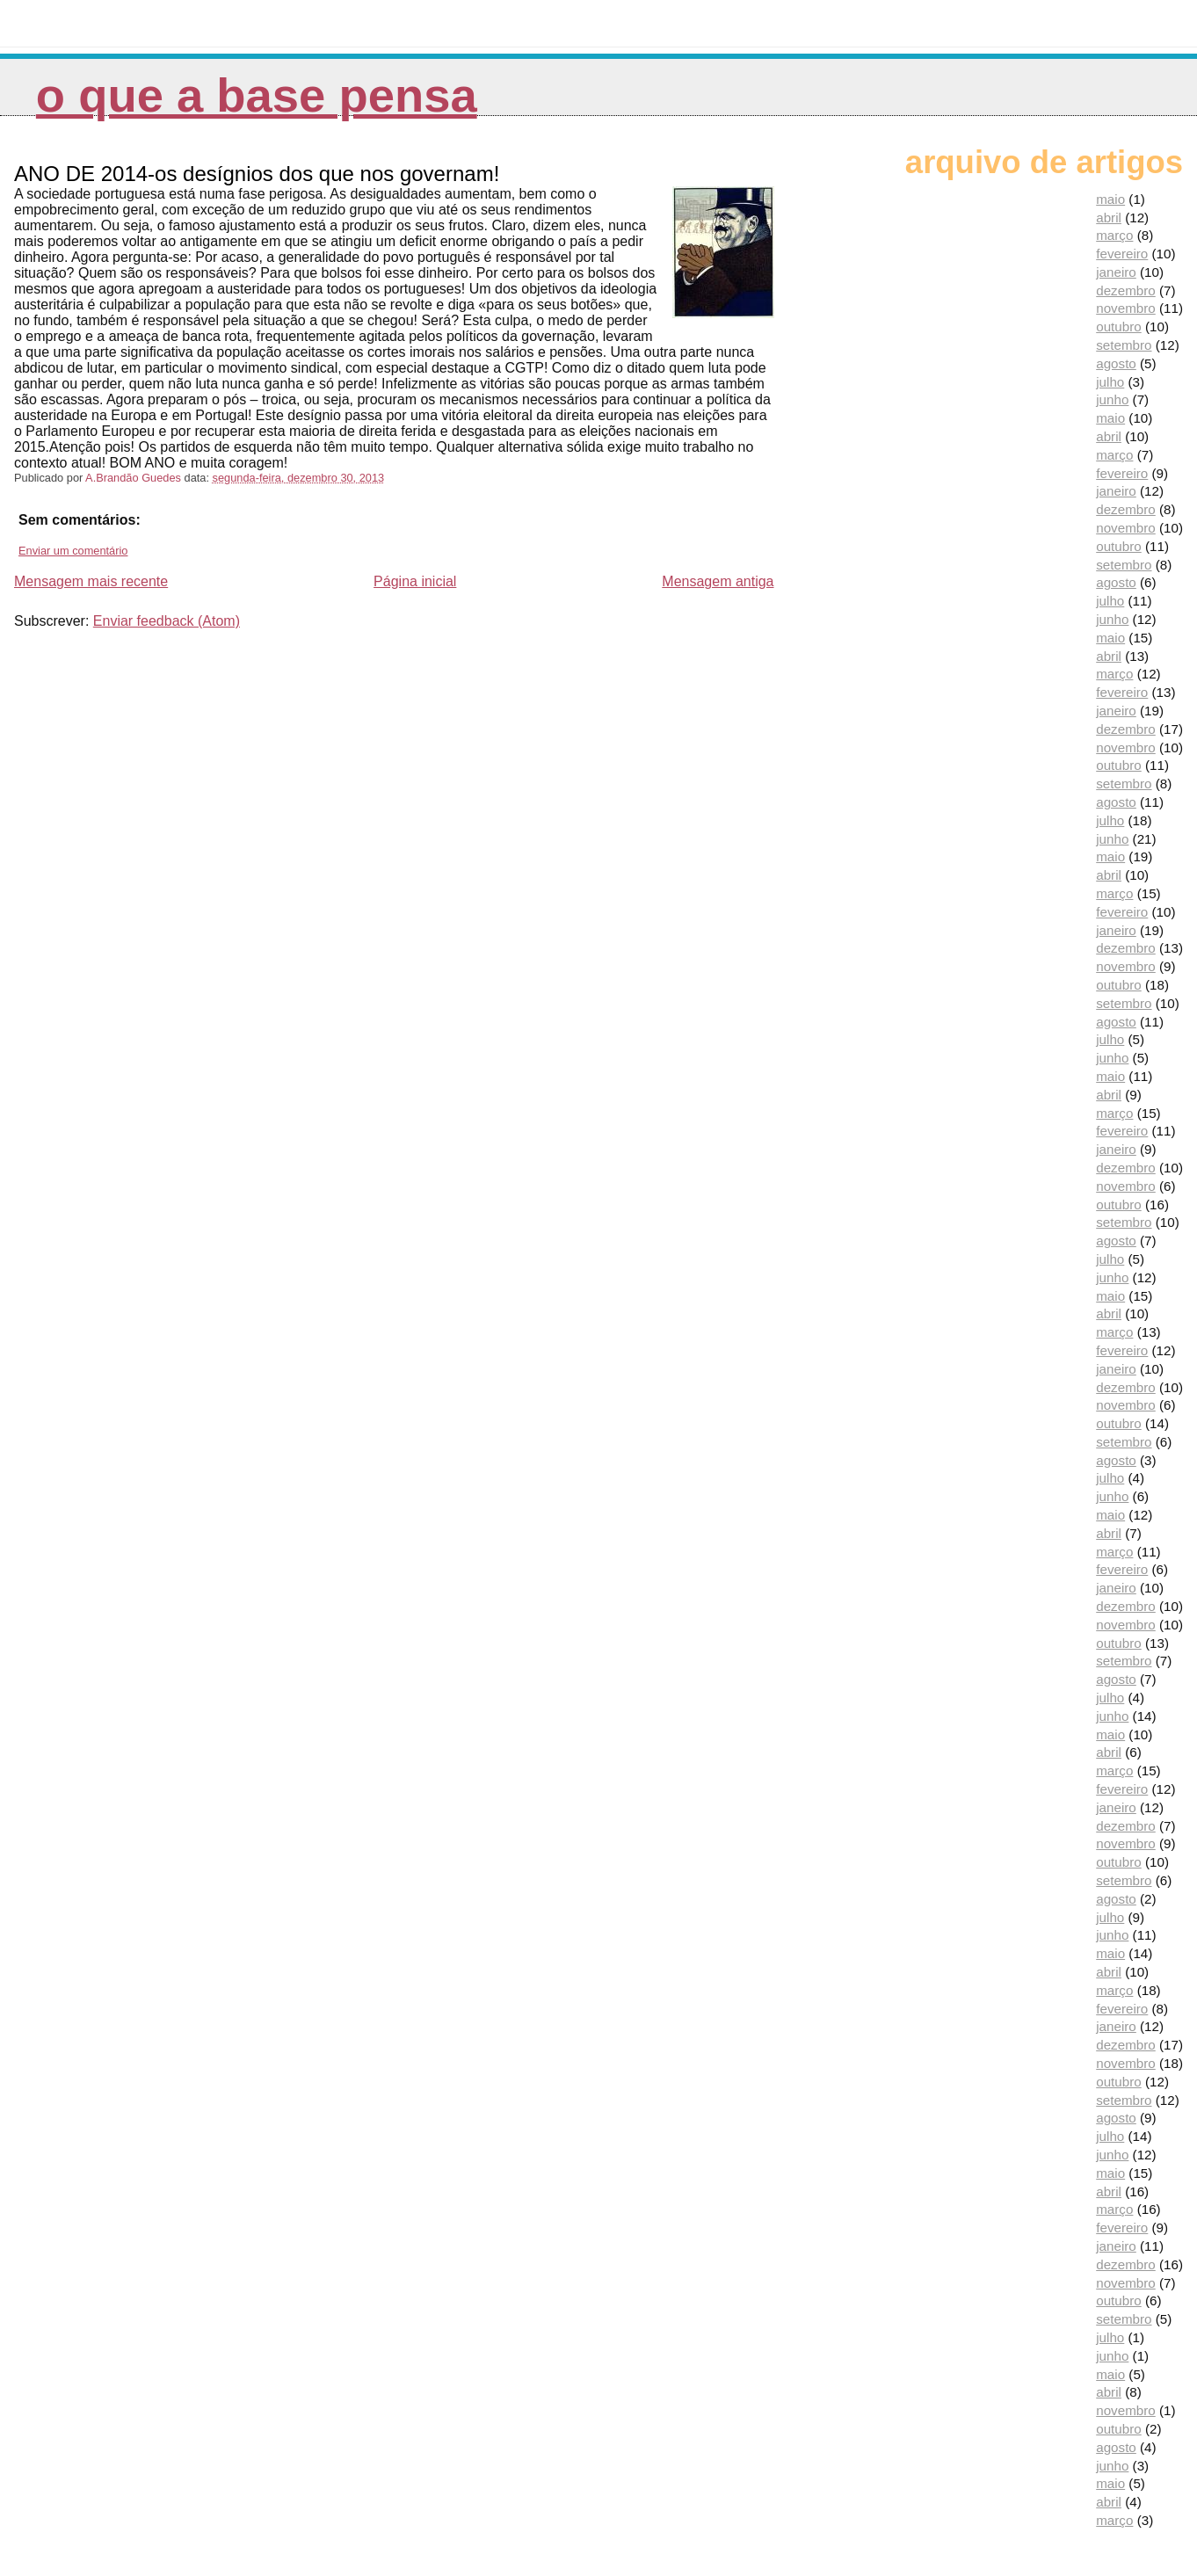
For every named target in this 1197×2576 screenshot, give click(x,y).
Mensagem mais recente (91, 581)
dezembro (1126, 290)
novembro (1126, 308)
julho (1110, 381)
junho (1112, 399)
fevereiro (1122, 253)
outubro (1119, 326)
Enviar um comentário (72, 550)
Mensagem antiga (717, 581)
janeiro (1116, 272)
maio (1110, 199)
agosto (1116, 363)
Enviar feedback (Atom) (166, 620)
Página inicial (415, 581)
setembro (1123, 344)
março (1114, 235)
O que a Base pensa (256, 95)
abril (1108, 217)
